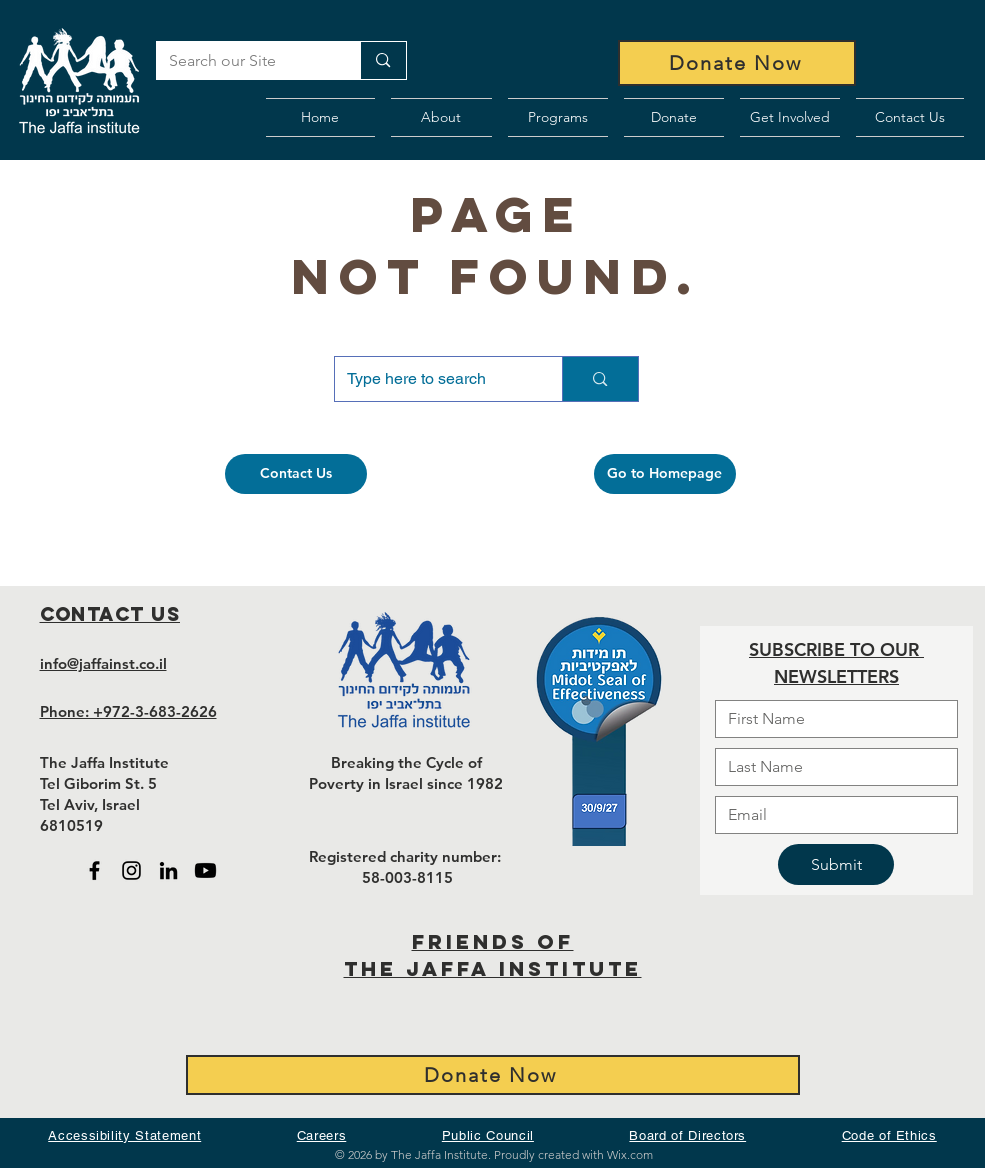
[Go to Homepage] (665, 474)
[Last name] (830, 767)
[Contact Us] (296, 474)
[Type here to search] (434, 379)
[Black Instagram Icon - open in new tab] (131, 870)
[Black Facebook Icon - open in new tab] (94, 870)
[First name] (830, 719)
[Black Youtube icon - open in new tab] (205, 870)
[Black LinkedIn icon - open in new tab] (168, 870)
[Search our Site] (244, 61)
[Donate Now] (737, 63)
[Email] (830, 815)
